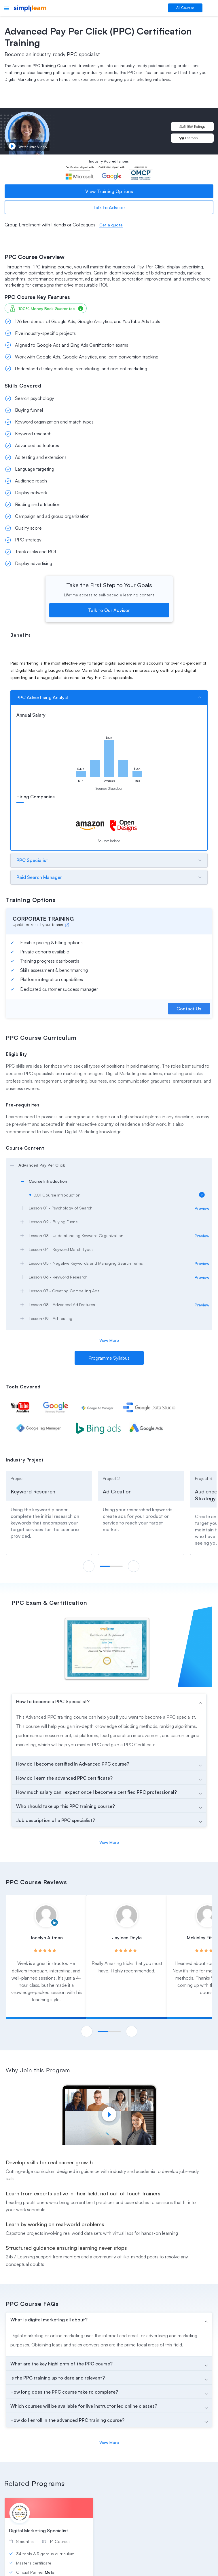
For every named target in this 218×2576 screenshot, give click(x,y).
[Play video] (109, 2114)
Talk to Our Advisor (109, 610)
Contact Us (189, 1009)
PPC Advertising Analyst (42, 697)
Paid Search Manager (39, 877)
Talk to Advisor (109, 207)
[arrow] (109, 1165)
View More (109, 1340)
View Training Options (109, 191)
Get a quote (111, 224)
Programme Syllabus (109, 1358)
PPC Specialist (32, 860)
